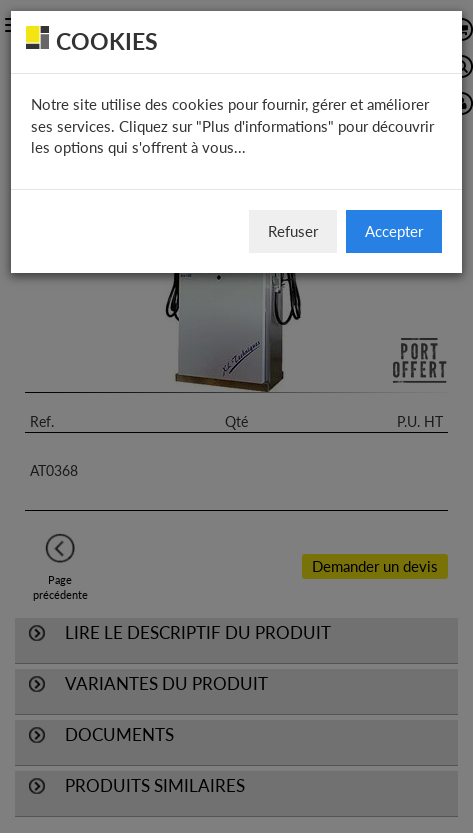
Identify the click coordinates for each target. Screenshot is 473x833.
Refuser (293, 231)
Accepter (394, 231)
